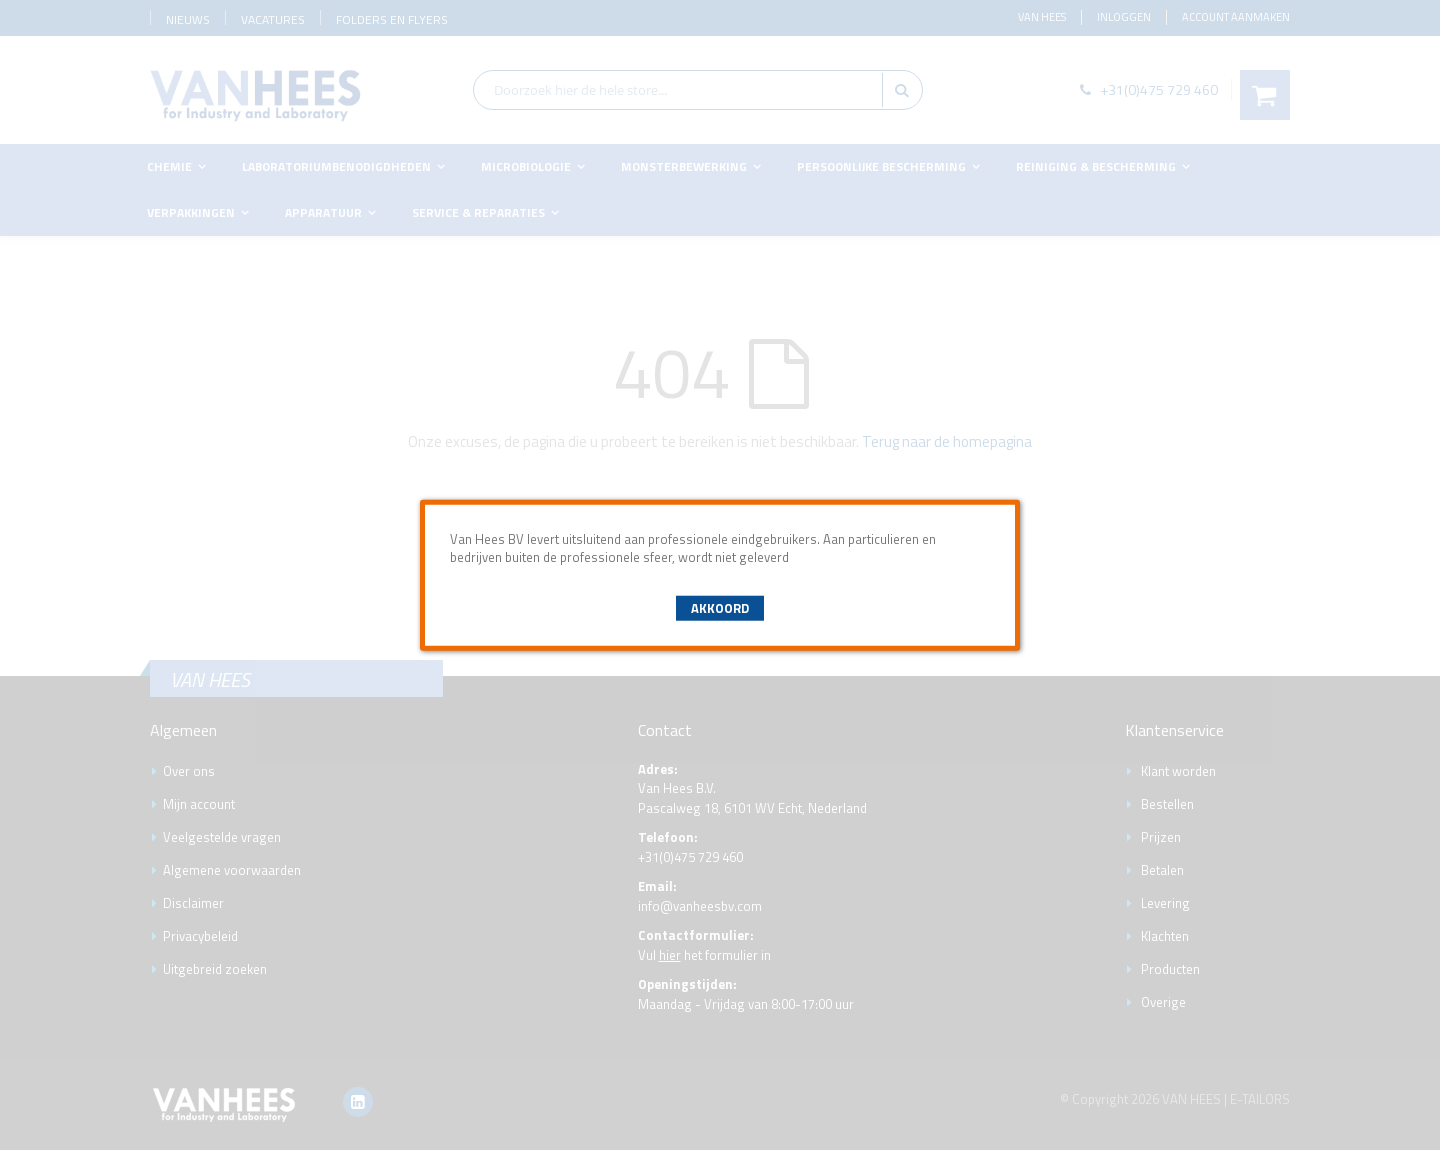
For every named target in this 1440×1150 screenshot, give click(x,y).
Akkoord (720, 608)
